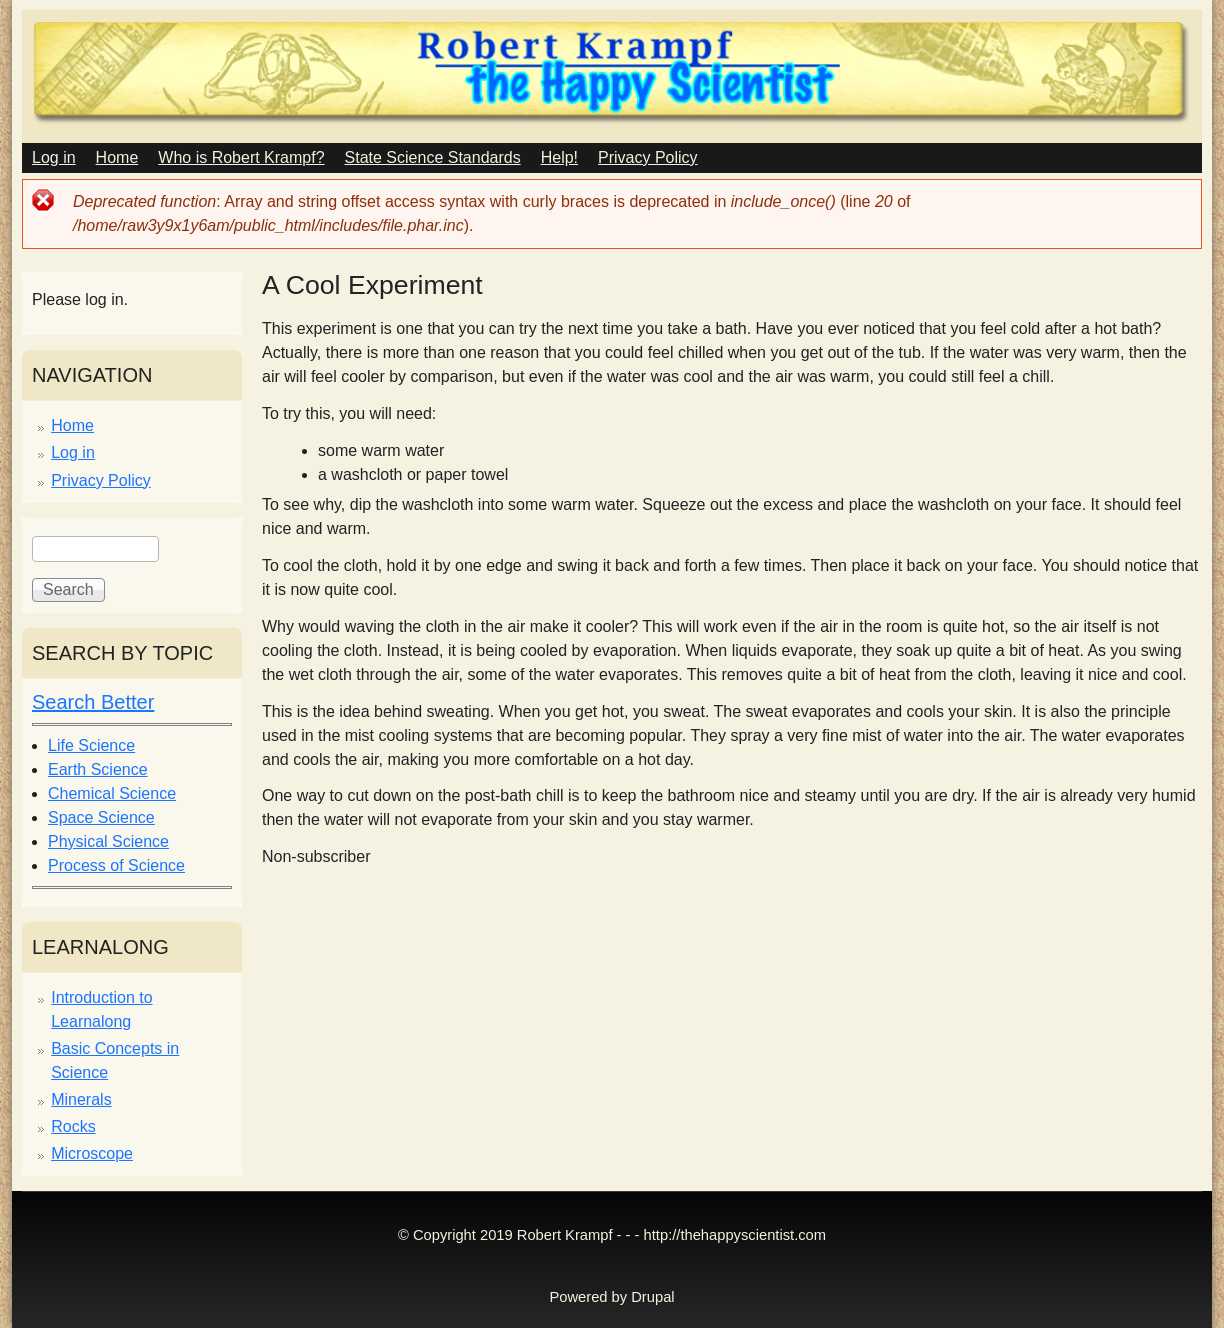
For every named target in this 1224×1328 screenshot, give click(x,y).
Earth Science (98, 769)
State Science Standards (433, 157)
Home (117, 157)
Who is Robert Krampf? (241, 157)
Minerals (81, 1099)
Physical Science (108, 841)
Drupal (652, 1297)
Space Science (101, 817)
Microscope (92, 1153)
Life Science (91, 745)
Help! (559, 157)
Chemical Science (112, 793)
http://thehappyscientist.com (735, 1235)
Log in (54, 157)
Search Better (93, 702)
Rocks (73, 1126)
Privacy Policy (648, 157)
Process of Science (116, 865)
